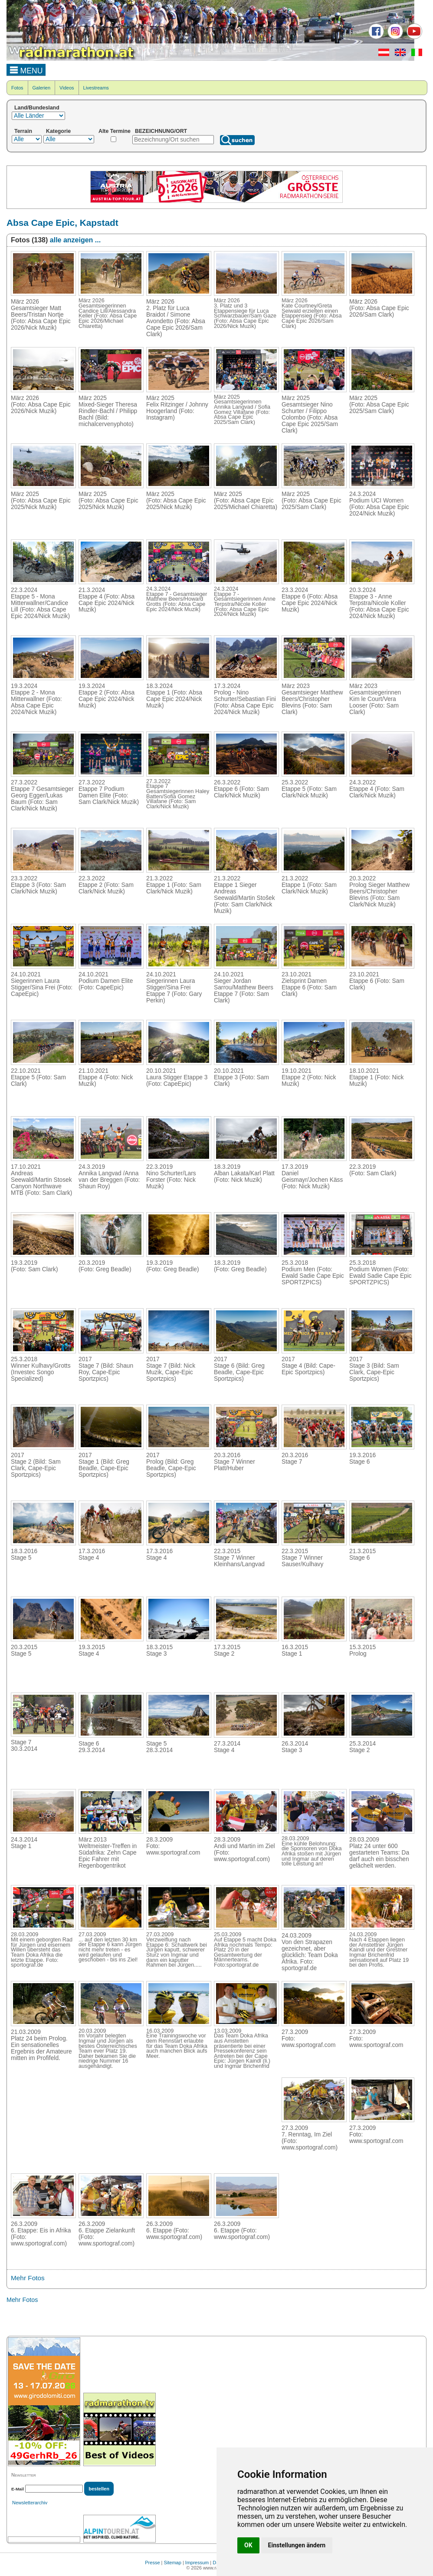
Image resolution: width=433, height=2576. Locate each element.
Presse (152, 2562)
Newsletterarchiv (29, 2502)
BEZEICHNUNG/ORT (161, 131)
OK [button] (248, 2545)
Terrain (23, 131)
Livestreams (96, 87)
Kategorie (58, 131)
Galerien (42, 87)
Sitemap (172, 2562)
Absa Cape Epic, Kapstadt (62, 223)
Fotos (17, 87)
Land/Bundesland (36, 108)
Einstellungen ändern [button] (297, 2545)
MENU (26, 69)
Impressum (197, 2562)
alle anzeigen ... (75, 240)
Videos (66, 87)
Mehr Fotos (28, 2278)
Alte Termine (114, 131)
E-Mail (17, 2489)
